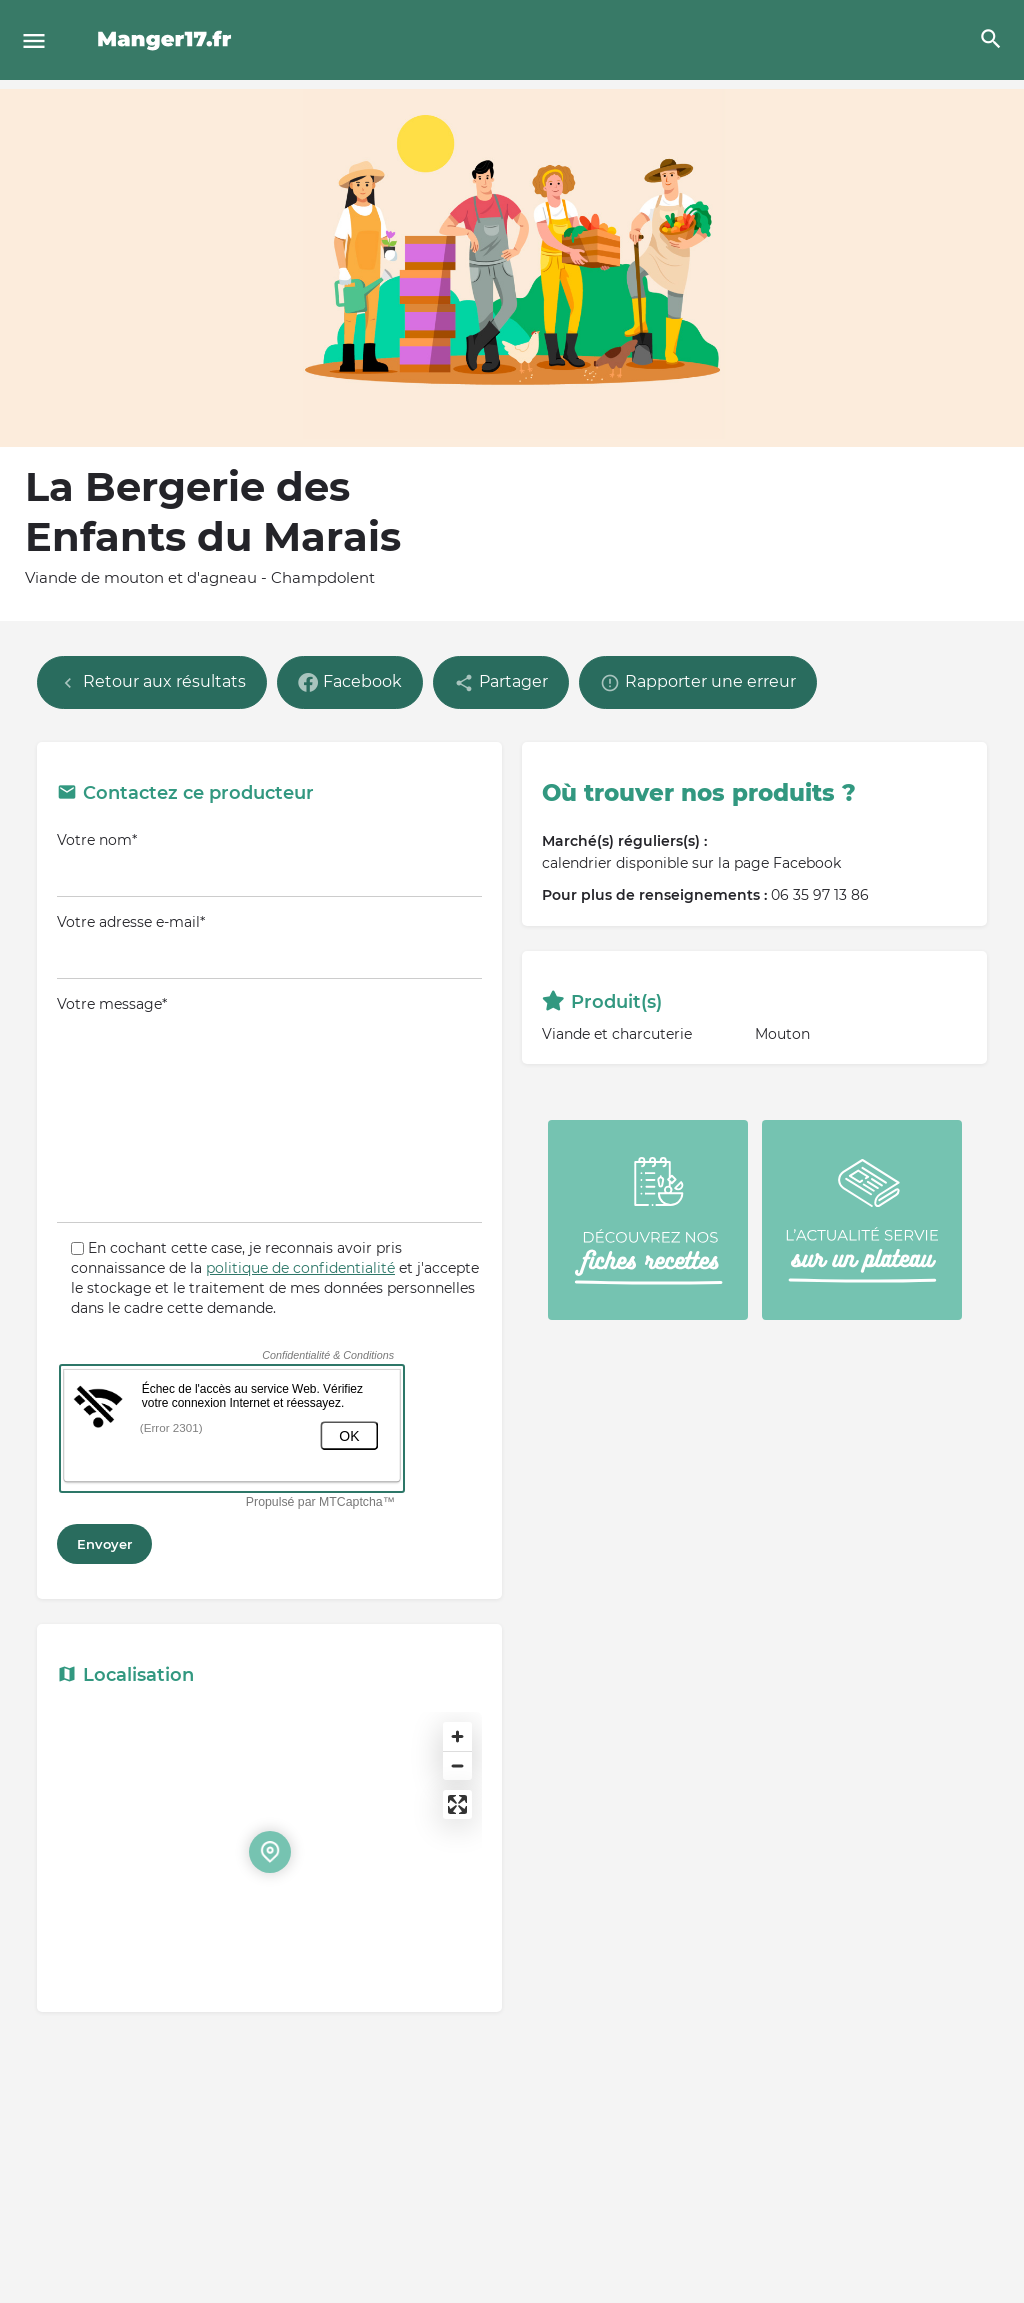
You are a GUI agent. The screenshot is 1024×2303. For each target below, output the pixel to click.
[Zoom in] (457, 1736)
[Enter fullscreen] (457, 1804)
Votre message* (269, 1109)
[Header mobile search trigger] (991, 39)
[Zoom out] (457, 1765)
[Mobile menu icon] (34, 40)
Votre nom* (269, 864)
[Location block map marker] (270, 1852)
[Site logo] (167, 40)
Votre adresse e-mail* (269, 946)
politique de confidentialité (300, 1268)
